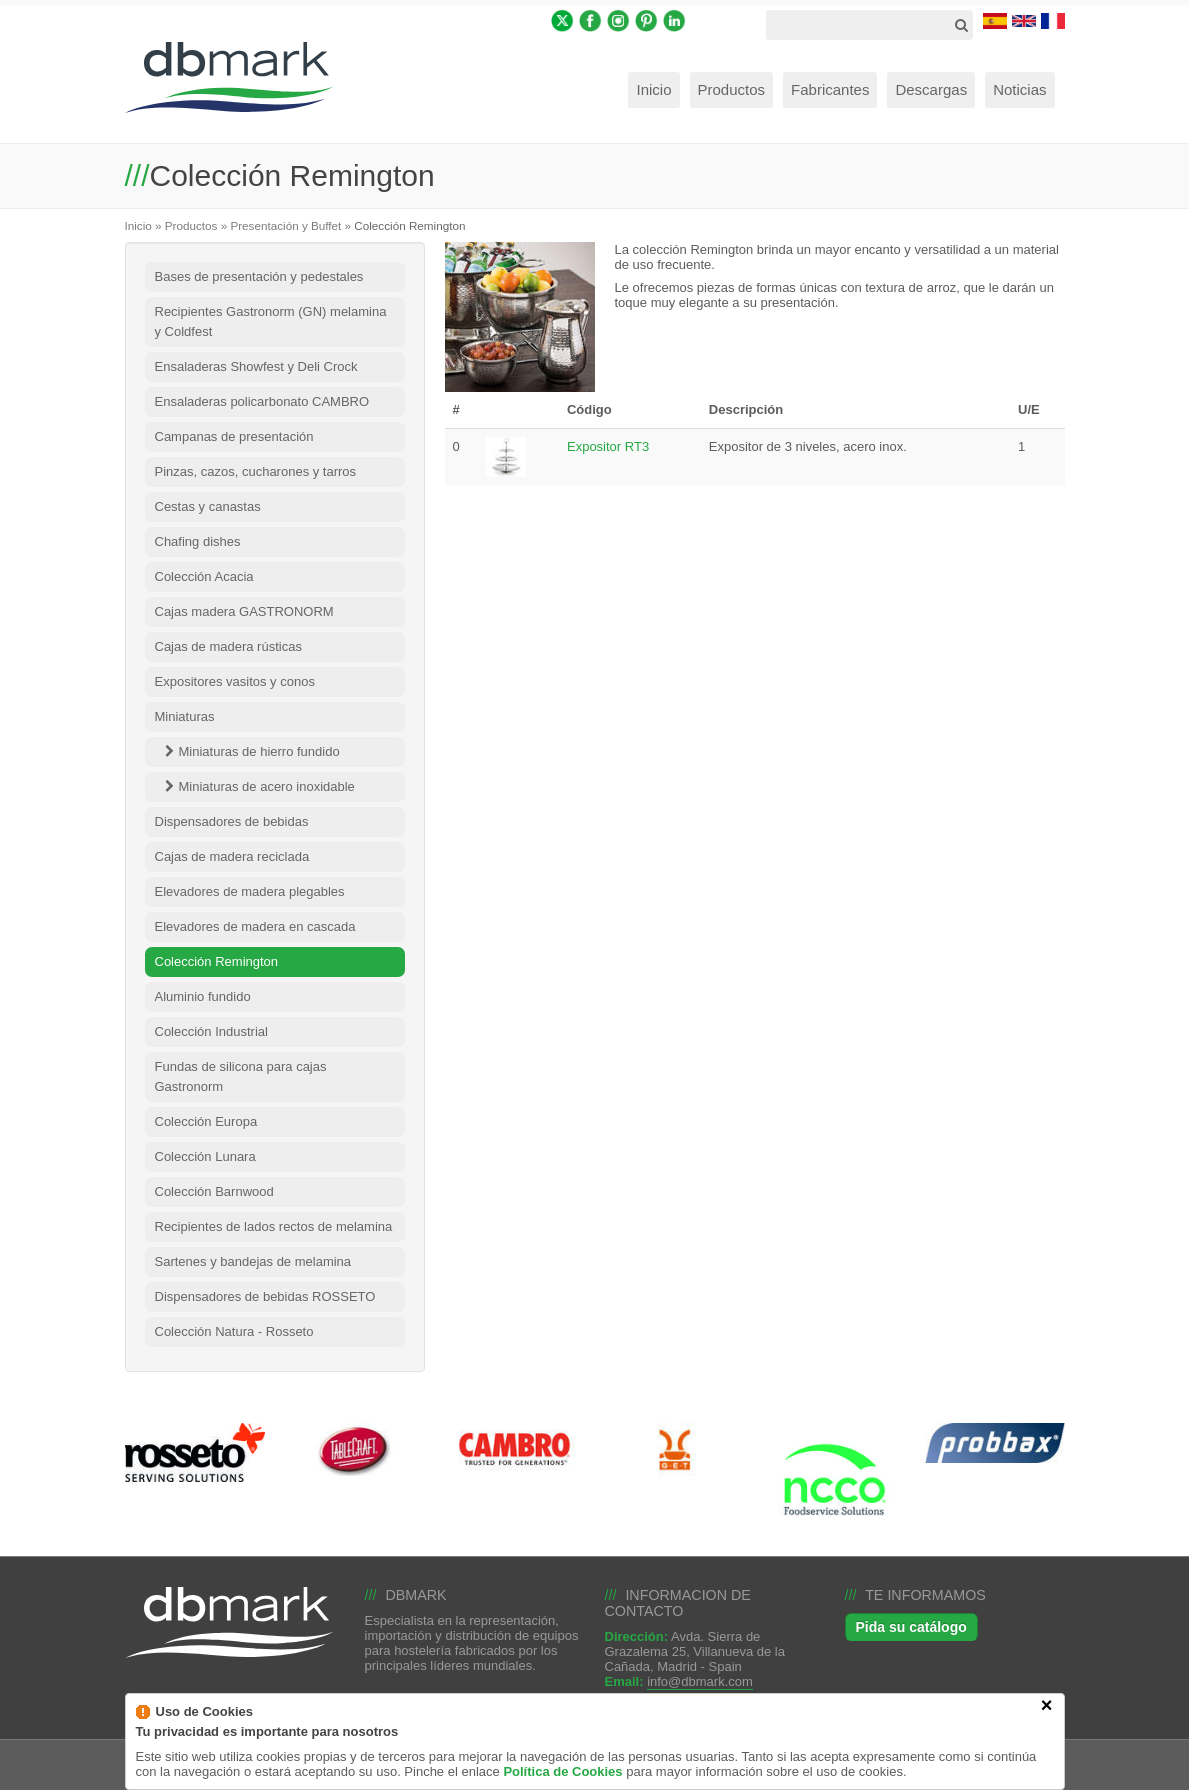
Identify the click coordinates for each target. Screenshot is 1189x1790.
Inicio (138, 225)
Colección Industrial (211, 1031)
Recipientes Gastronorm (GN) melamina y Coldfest (271, 321)
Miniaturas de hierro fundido (259, 751)
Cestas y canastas (208, 506)
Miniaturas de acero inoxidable (267, 786)
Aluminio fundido (203, 996)
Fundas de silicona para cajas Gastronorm (241, 1076)
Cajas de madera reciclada (232, 856)
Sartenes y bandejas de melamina (253, 1261)
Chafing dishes (198, 541)
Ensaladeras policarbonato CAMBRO (262, 401)
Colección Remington (217, 961)
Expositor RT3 (608, 446)
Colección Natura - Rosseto (234, 1331)
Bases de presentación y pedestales (259, 276)
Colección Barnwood (214, 1191)
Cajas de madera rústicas (228, 646)
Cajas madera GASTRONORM (244, 611)
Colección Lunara (205, 1156)
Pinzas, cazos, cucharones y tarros (256, 471)
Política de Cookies (562, 1777)
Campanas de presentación (234, 436)
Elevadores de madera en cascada (255, 926)
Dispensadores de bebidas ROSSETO (265, 1296)
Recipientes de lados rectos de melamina (274, 1226)
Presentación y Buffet (285, 225)
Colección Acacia (204, 576)
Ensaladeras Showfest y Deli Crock (256, 366)
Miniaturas (185, 716)
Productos (191, 225)
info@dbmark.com (700, 1681)
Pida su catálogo (911, 1627)
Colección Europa (206, 1121)
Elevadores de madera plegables (250, 891)
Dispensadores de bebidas (232, 821)
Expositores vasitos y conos (235, 681)
